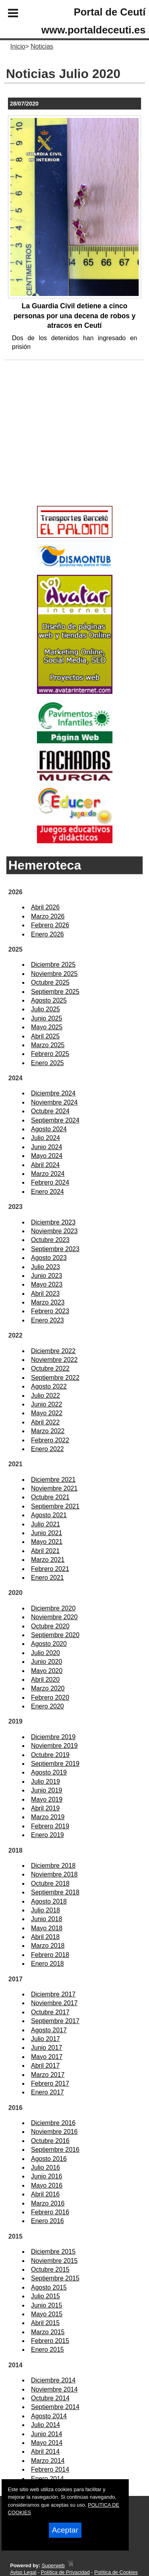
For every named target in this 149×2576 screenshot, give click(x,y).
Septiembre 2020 (55, 1635)
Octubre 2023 (50, 1239)
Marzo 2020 (48, 1688)
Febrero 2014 (50, 2469)
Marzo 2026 (48, 916)
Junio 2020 (46, 1661)
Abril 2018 (45, 1936)
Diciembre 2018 (53, 1865)
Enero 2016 (47, 2221)
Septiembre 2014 (55, 2407)
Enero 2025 (47, 1063)
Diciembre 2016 (53, 2123)
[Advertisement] (63, 446)
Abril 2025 (45, 1036)
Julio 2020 (45, 1652)
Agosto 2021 (49, 1515)
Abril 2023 (45, 1293)
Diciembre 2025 (53, 964)
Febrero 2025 (50, 1053)
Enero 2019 (47, 1835)
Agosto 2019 (49, 1772)
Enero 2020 (47, 1706)
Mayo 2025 (46, 1027)
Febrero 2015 (50, 2340)
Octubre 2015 (50, 2269)
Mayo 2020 (46, 1670)
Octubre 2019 (50, 1754)
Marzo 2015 (48, 2332)
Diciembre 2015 (53, 2251)
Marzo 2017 (48, 2074)
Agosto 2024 (49, 1129)
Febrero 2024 (50, 1182)
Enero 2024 (47, 1191)
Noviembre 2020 (54, 1617)
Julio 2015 (45, 2296)
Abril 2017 (45, 2065)
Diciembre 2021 (53, 1479)
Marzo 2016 (48, 2203)
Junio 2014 (46, 2434)
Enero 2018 (47, 1963)
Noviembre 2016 (54, 2131)
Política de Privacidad (65, 2572)
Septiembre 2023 (55, 1249)
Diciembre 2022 (53, 1351)
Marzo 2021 (48, 1559)
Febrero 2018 (50, 1954)
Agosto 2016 (49, 2158)
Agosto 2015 (49, 2287)
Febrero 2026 (50, 925)
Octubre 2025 (50, 982)
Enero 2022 (47, 1449)
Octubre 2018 (50, 1883)
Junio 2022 (46, 1404)
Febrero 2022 (50, 1440)
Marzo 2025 (48, 1045)
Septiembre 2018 (55, 1892)
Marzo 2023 (48, 1302)
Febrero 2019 (50, 1826)
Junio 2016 (46, 2176)
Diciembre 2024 (53, 1093)
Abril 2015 (45, 2322)
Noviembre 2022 (54, 1359)
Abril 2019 (45, 1808)
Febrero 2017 (50, 2083)
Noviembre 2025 (54, 973)
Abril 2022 (45, 1422)
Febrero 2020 (50, 1697)
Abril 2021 (45, 1551)
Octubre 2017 (50, 2012)
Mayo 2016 (46, 2185)
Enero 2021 (47, 1577)
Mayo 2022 (46, 1413)
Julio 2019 (45, 1781)
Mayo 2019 (46, 1799)
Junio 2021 (46, 1533)
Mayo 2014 (46, 2442)
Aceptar (65, 2530)
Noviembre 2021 (54, 1488)
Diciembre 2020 (53, 1608)
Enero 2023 (47, 1320)
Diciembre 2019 (53, 1737)
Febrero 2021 (50, 1568)
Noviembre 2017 (54, 2003)
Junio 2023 (46, 1275)
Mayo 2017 (46, 2056)
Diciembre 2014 (53, 2380)
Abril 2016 (45, 2194)
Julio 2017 (45, 2038)
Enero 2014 (47, 2478)
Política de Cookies (116, 2572)
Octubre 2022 (50, 1368)
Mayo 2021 (46, 1541)
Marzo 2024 (48, 1173)
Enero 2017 (47, 2092)
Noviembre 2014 (54, 2389)
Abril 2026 (45, 907)
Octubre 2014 (50, 2398)
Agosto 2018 (49, 1901)
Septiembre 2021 (55, 1506)
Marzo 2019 (48, 1817)
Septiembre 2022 (55, 1377)
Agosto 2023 (49, 1257)
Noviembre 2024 (54, 1102)
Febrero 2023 (50, 1311)
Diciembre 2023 (53, 1222)
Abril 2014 (45, 2451)
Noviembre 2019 (54, 1745)
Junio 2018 (46, 1919)
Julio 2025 (45, 1009)
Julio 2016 (45, 2167)
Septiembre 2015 (55, 2278)
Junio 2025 (46, 1018)
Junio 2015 (46, 2305)
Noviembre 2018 (54, 1874)
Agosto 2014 (49, 2416)
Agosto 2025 (49, 1000)
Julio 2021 (45, 1524)
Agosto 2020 (49, 1643)
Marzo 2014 (48, 2460)
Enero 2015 (47, 2349)
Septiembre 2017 (55, 2021)
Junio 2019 (46, 1790)
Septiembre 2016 (55, 2149)
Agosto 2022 (49, 1386)
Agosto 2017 (49, 2030)
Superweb (53, 2565)
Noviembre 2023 (54, 1231)
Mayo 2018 (46, 1928)
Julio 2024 (45, 1137)
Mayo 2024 (46, 1155)
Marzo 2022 (48, 1431)
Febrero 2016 (50, 2212)
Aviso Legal (23, 2572)
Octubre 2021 (50, 1497)
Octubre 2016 (50, 2140)
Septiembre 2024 (55, 1120)
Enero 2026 (47, 934)
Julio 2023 (45, 1267)
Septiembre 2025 (55, 991)
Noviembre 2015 (54, 2260)
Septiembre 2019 (55, 1763)
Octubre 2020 (50, 1626)
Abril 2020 (45, 1679)
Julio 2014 (45, 2424)
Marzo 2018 (48, 1945)
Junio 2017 (46, 2047)
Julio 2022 (45, 1395)
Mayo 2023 (46, 1284)
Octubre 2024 (50, 1111)
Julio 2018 (45, 1910)
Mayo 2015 (46, 2314)
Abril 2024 (45, 1165)
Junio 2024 (46, 1147)
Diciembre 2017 (53, 1994)
